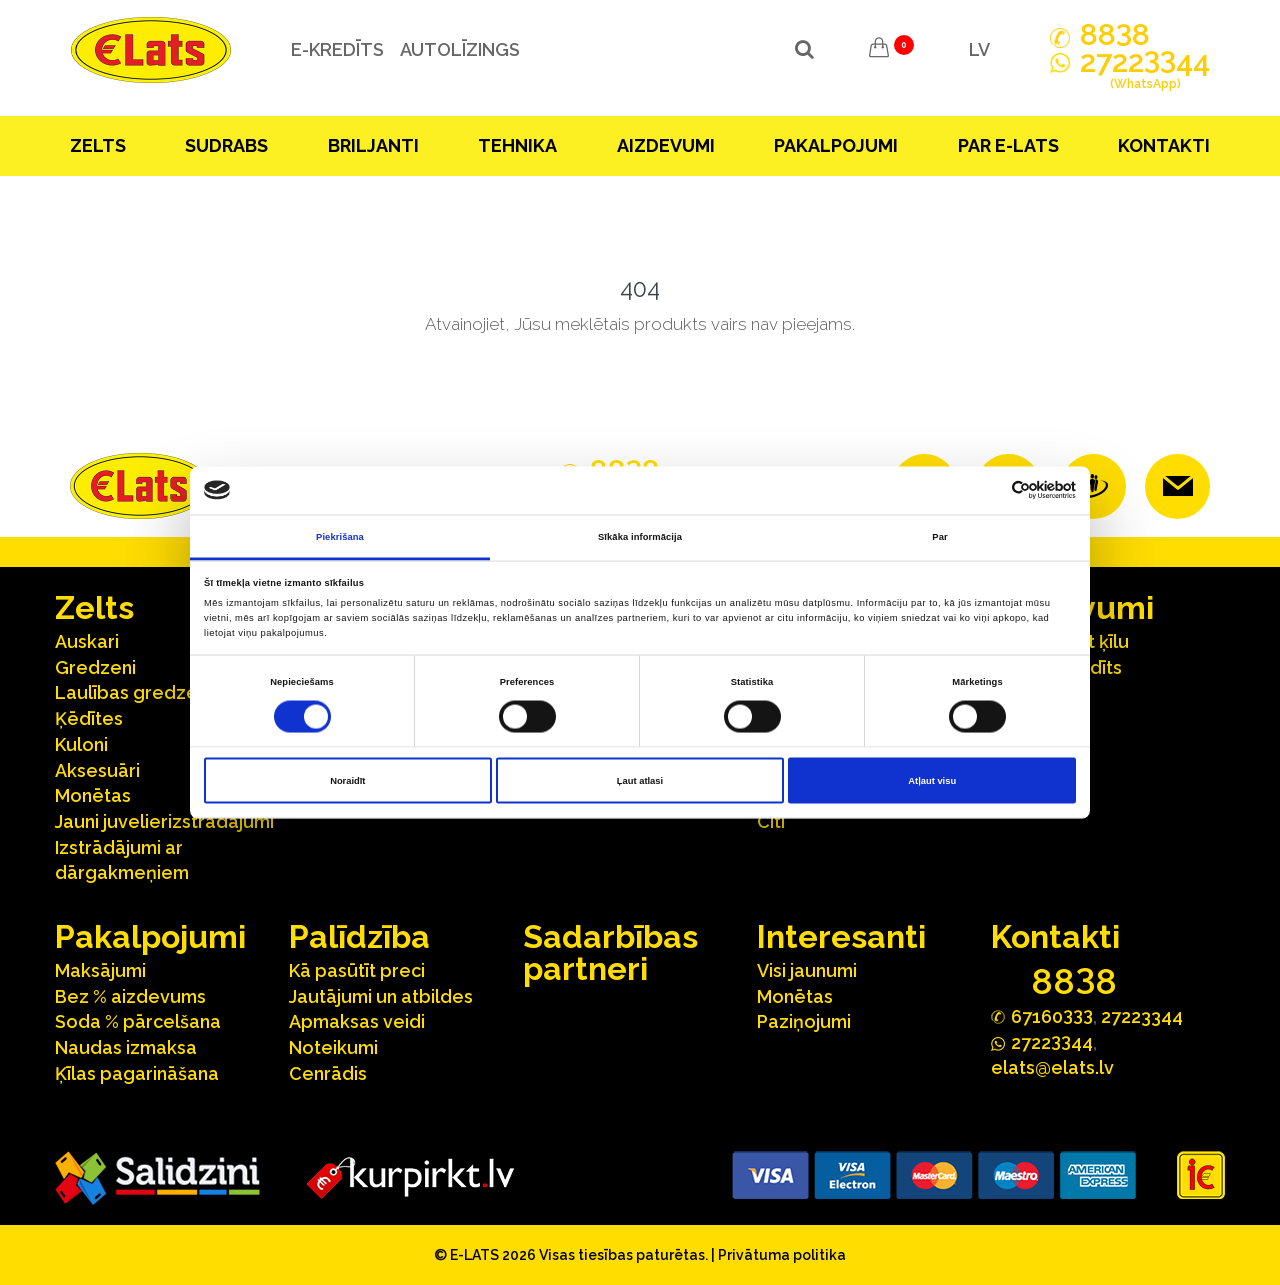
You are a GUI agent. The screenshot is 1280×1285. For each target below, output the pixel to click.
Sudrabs (226, 145)
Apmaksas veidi (357, 1021)
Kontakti (1164, 145)
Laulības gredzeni (133, 692)
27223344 (1142, 1016)
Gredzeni (95, 667)
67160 (1052, 1015)
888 (1115, 35)
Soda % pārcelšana (138, 1021)
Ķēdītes (89, 718)
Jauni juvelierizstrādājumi (164, 821)
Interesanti (841, 936)
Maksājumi (100, 970)
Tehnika (517, 145)
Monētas (93, 795)
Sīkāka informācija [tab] (640, 536)
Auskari (87, 641)
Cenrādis (328, 1073)
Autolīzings (459, 49)
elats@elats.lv (1052, 1067)
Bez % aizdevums (130, 996)
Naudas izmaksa (126, 1047)
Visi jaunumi (807, 970)
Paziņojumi (804, 1021)
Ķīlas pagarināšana (137, 1073)
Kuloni (81, 744)
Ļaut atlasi (640, 781)
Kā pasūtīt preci (357, 970)
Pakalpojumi (836, 145)
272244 (1145, 73)
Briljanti (373, 145)
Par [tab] (939, 536)
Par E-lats (1008, 145)
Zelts (98, 145)
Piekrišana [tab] (340, 536)
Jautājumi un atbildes (381, 996)
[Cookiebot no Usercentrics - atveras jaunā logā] (988, 490)
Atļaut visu (932, 781)
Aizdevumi (666, 145)
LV (979, 49)
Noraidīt (347, 781)
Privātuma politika (782, 1255)
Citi (771, 821)
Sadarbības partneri (610, 952)
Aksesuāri (97, 770)
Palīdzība (359, 936)
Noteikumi (333, 1047)
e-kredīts (336, 49)
